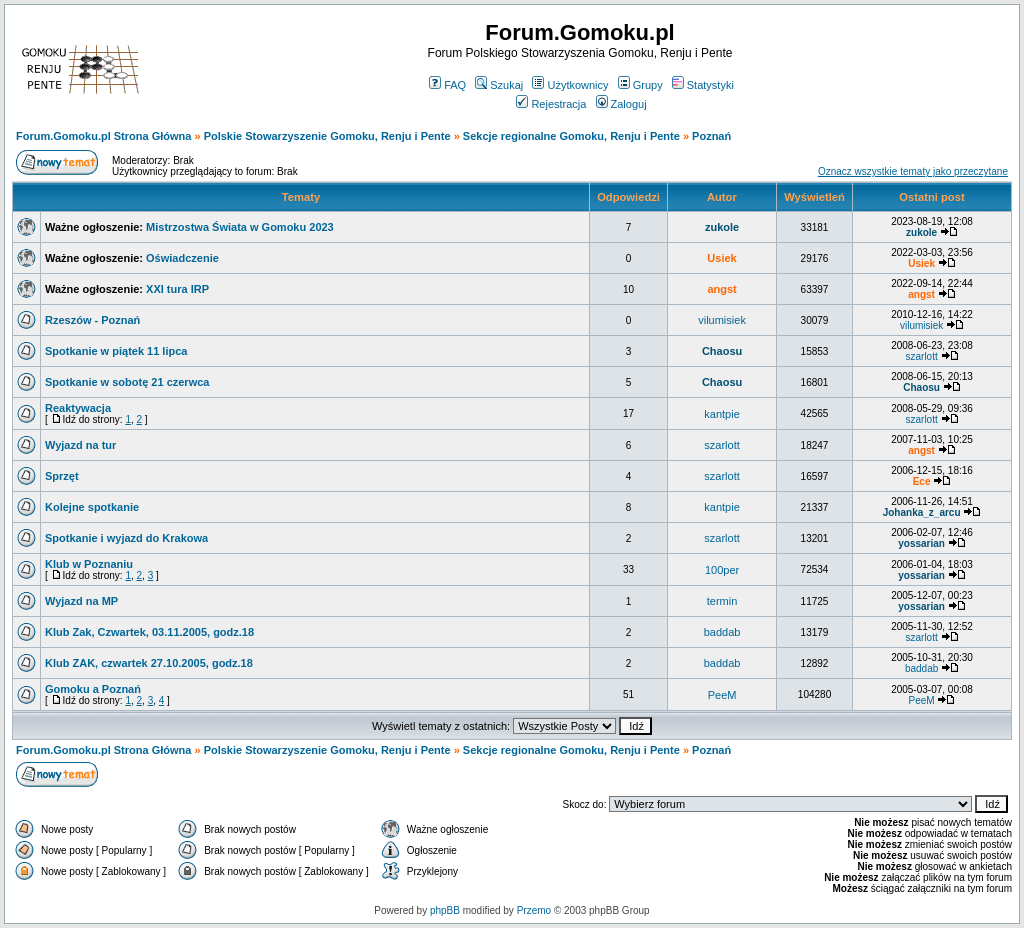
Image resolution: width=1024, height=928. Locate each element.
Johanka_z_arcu (922, 512)
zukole (722, 227)
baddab (722, 632)
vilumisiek (722, 320)
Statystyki (703, 85)
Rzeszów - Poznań (92, 320)
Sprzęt (62, 476)
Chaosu (722, 351)
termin (722, 601)
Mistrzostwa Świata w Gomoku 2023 (240, 227)
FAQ (447, 85)
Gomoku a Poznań (93, 689)
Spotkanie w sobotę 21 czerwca (127, 382)
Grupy (640, 85)
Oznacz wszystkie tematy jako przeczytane (913, 171)
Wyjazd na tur (80, 445)
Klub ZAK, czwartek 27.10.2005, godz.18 (149, 663)
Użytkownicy (570, 85)
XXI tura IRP (177, 289)
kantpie (721, 414)
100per (722, 570)
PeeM (722, 695)
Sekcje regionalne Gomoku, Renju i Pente (571, 136)
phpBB (445, 910)
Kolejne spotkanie (92, 507)
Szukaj (499, 85)
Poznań (711, 136)
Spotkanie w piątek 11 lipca (116, 351)
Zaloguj (621, 104)
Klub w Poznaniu (89, 564)
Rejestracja (551, 104)
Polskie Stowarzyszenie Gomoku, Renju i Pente (327, 136)
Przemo (534, 910)
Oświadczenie (182, 258)
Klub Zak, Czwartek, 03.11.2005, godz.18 (149, 632)
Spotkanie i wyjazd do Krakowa (126, 538)
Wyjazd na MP (81, 601)
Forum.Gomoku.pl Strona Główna (103, 136)
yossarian (921, 543)
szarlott (921, 356)
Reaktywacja (78, 408)
